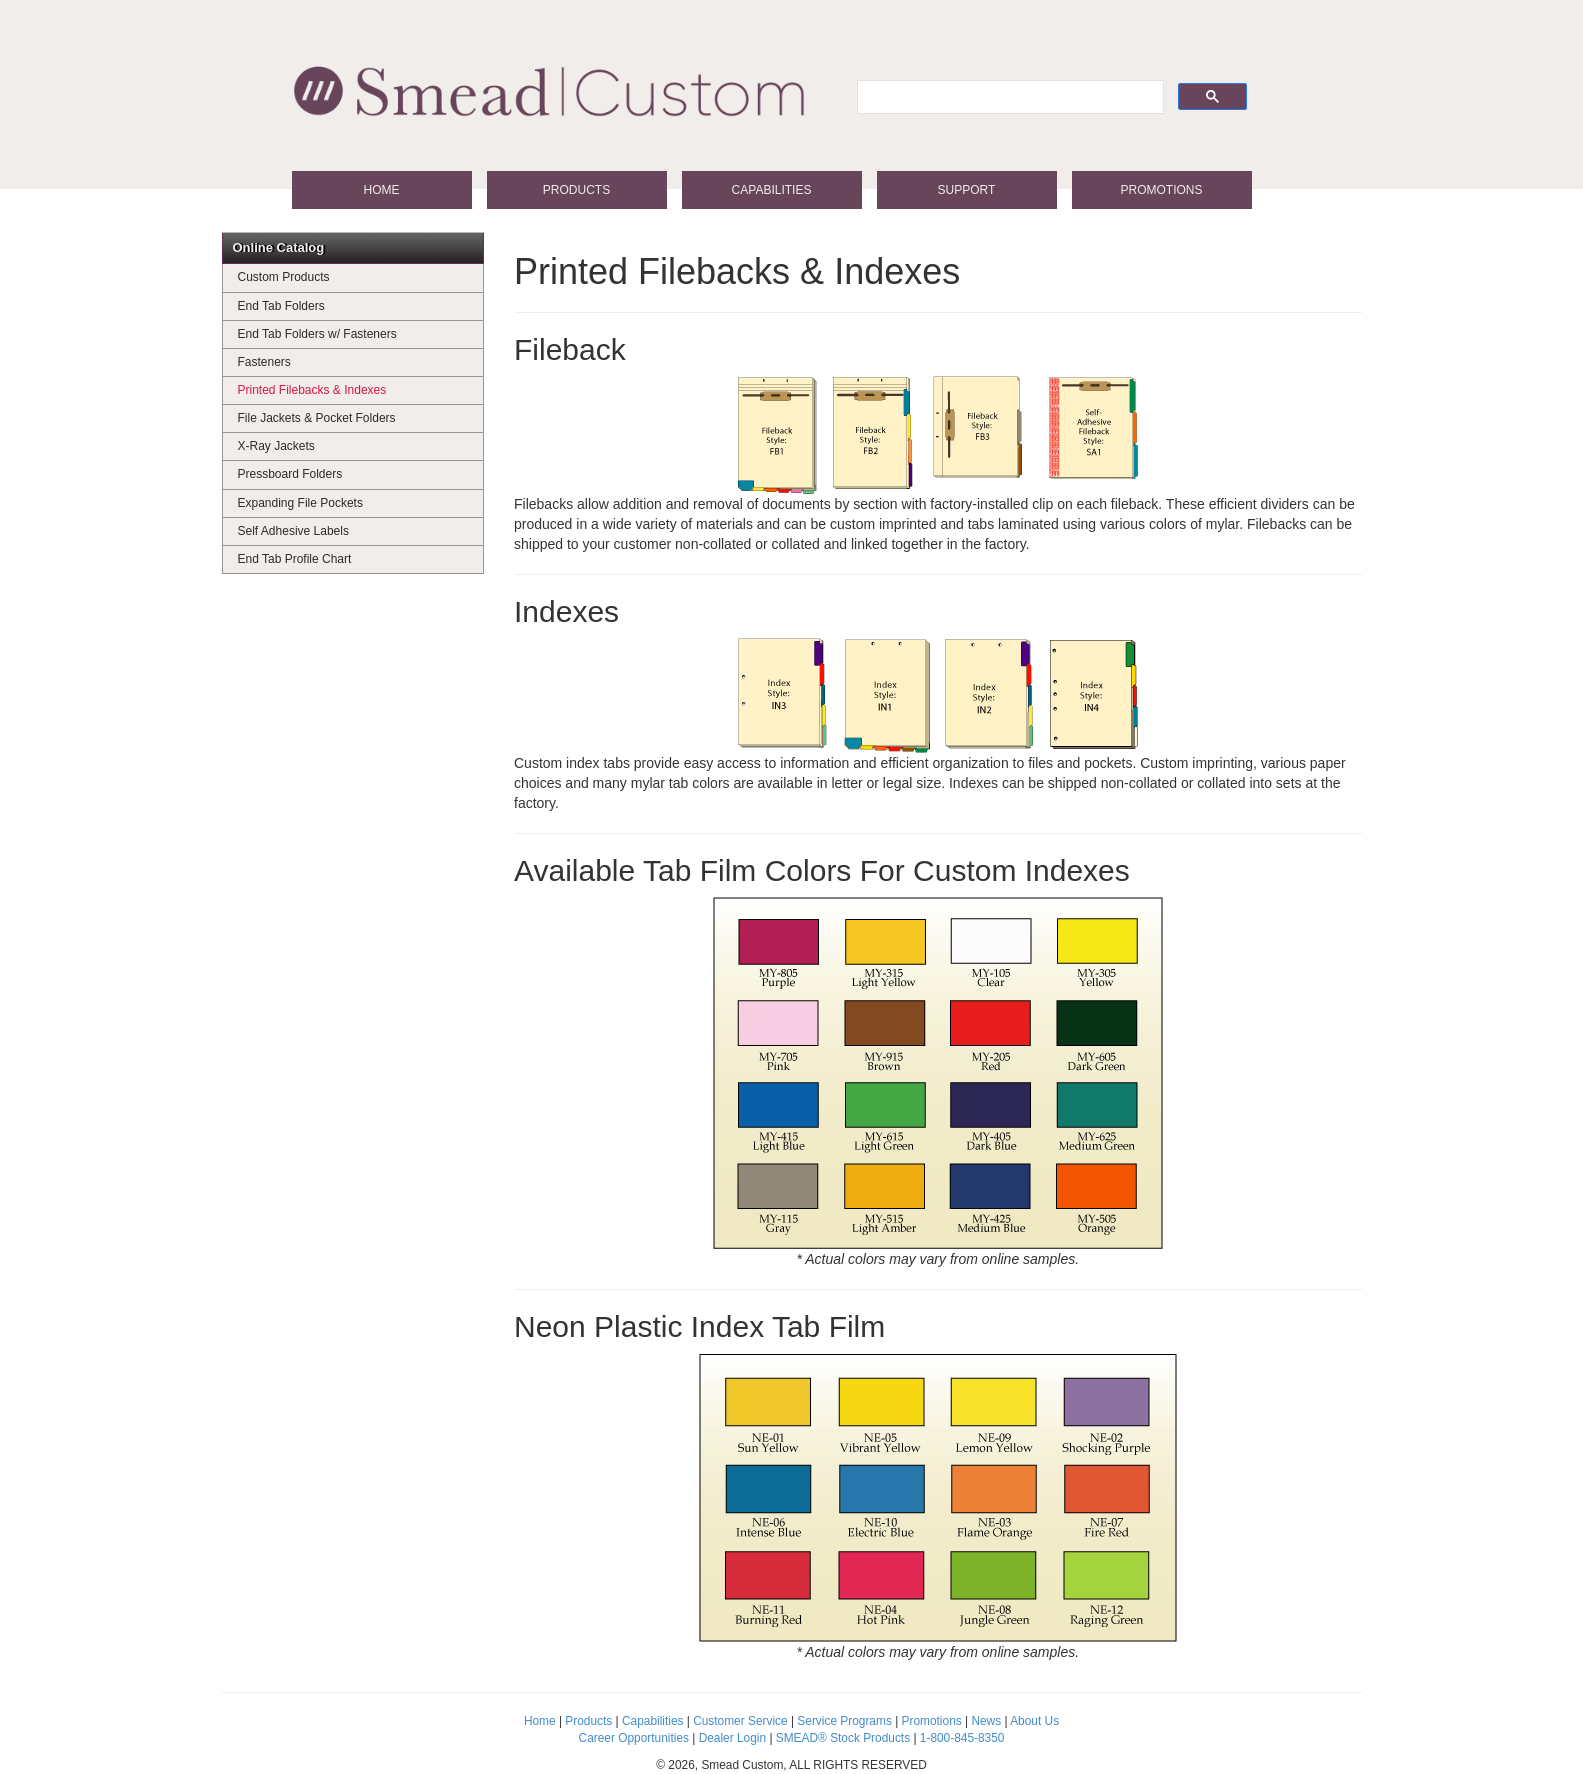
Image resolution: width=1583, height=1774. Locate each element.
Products (576, 190)
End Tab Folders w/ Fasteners (317, 334)
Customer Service (740, 1721)
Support (967, 190)
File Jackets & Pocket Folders (317, 418)
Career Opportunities (634, 1738)
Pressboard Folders (290, 474)
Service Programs (844, 1721)
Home (382, 190)
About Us (1034, 1721)
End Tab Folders (281, 306)
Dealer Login (732, 1738)
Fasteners (264, 362)
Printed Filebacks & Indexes (312, 390)
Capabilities (772, 190)
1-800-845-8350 (962, 1738)
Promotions (1161, 190)
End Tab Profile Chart (295, 559)
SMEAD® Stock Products (843, 1738)
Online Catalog (279, 247)
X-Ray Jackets (276, 446)
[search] (1008, 97)
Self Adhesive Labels (293, 531)
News (986, 1721)
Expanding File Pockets (300, 503)
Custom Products (284, 277)
